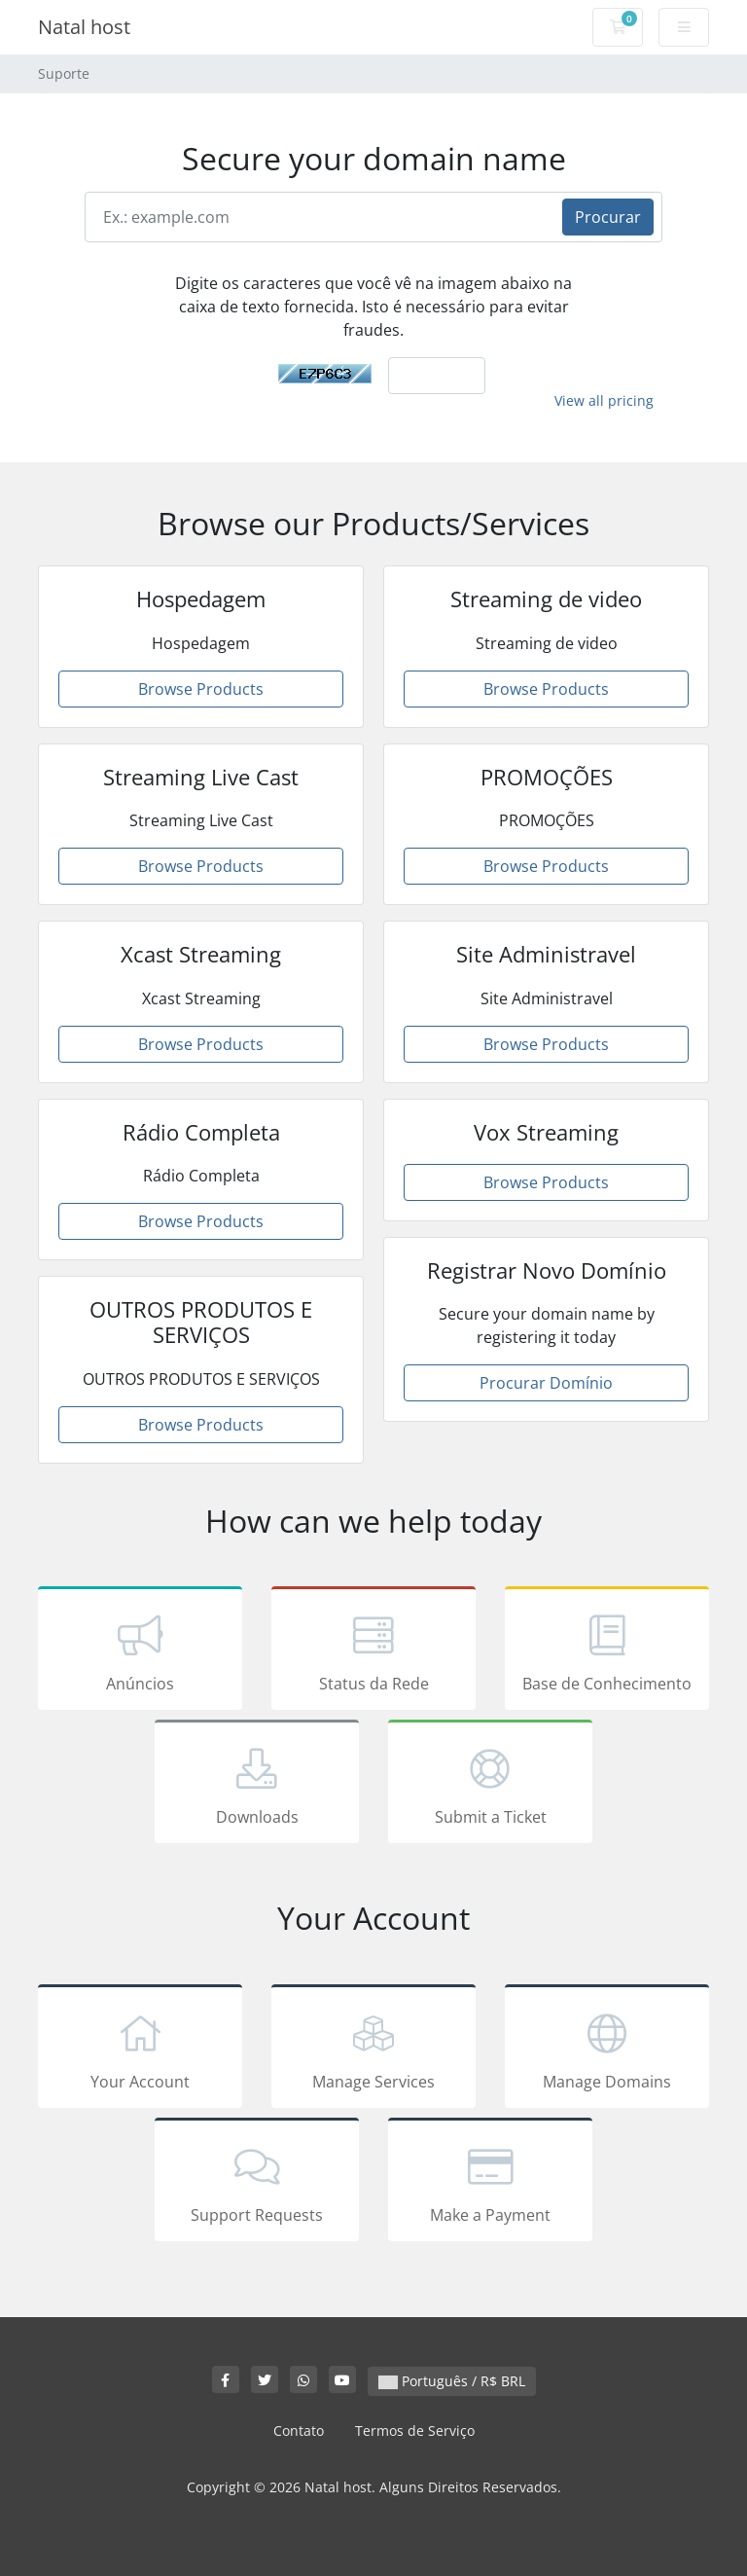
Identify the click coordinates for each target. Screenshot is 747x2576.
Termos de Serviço (415, 2430)
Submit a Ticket (490, 1785)
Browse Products (201, 689)
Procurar (608, 217)
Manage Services (373, 2049)
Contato (298, 2430)
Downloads (257, 1785)
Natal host (84, 27)
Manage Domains (607, 2049)
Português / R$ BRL (451, 2381)
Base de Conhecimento (607, 1651)
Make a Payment (490, 2183)
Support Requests (257, 2183)
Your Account (140, 2049)
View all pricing (604, 400)
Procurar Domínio (546, 1383)
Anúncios (140, 1651)
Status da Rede (373, 1651)
